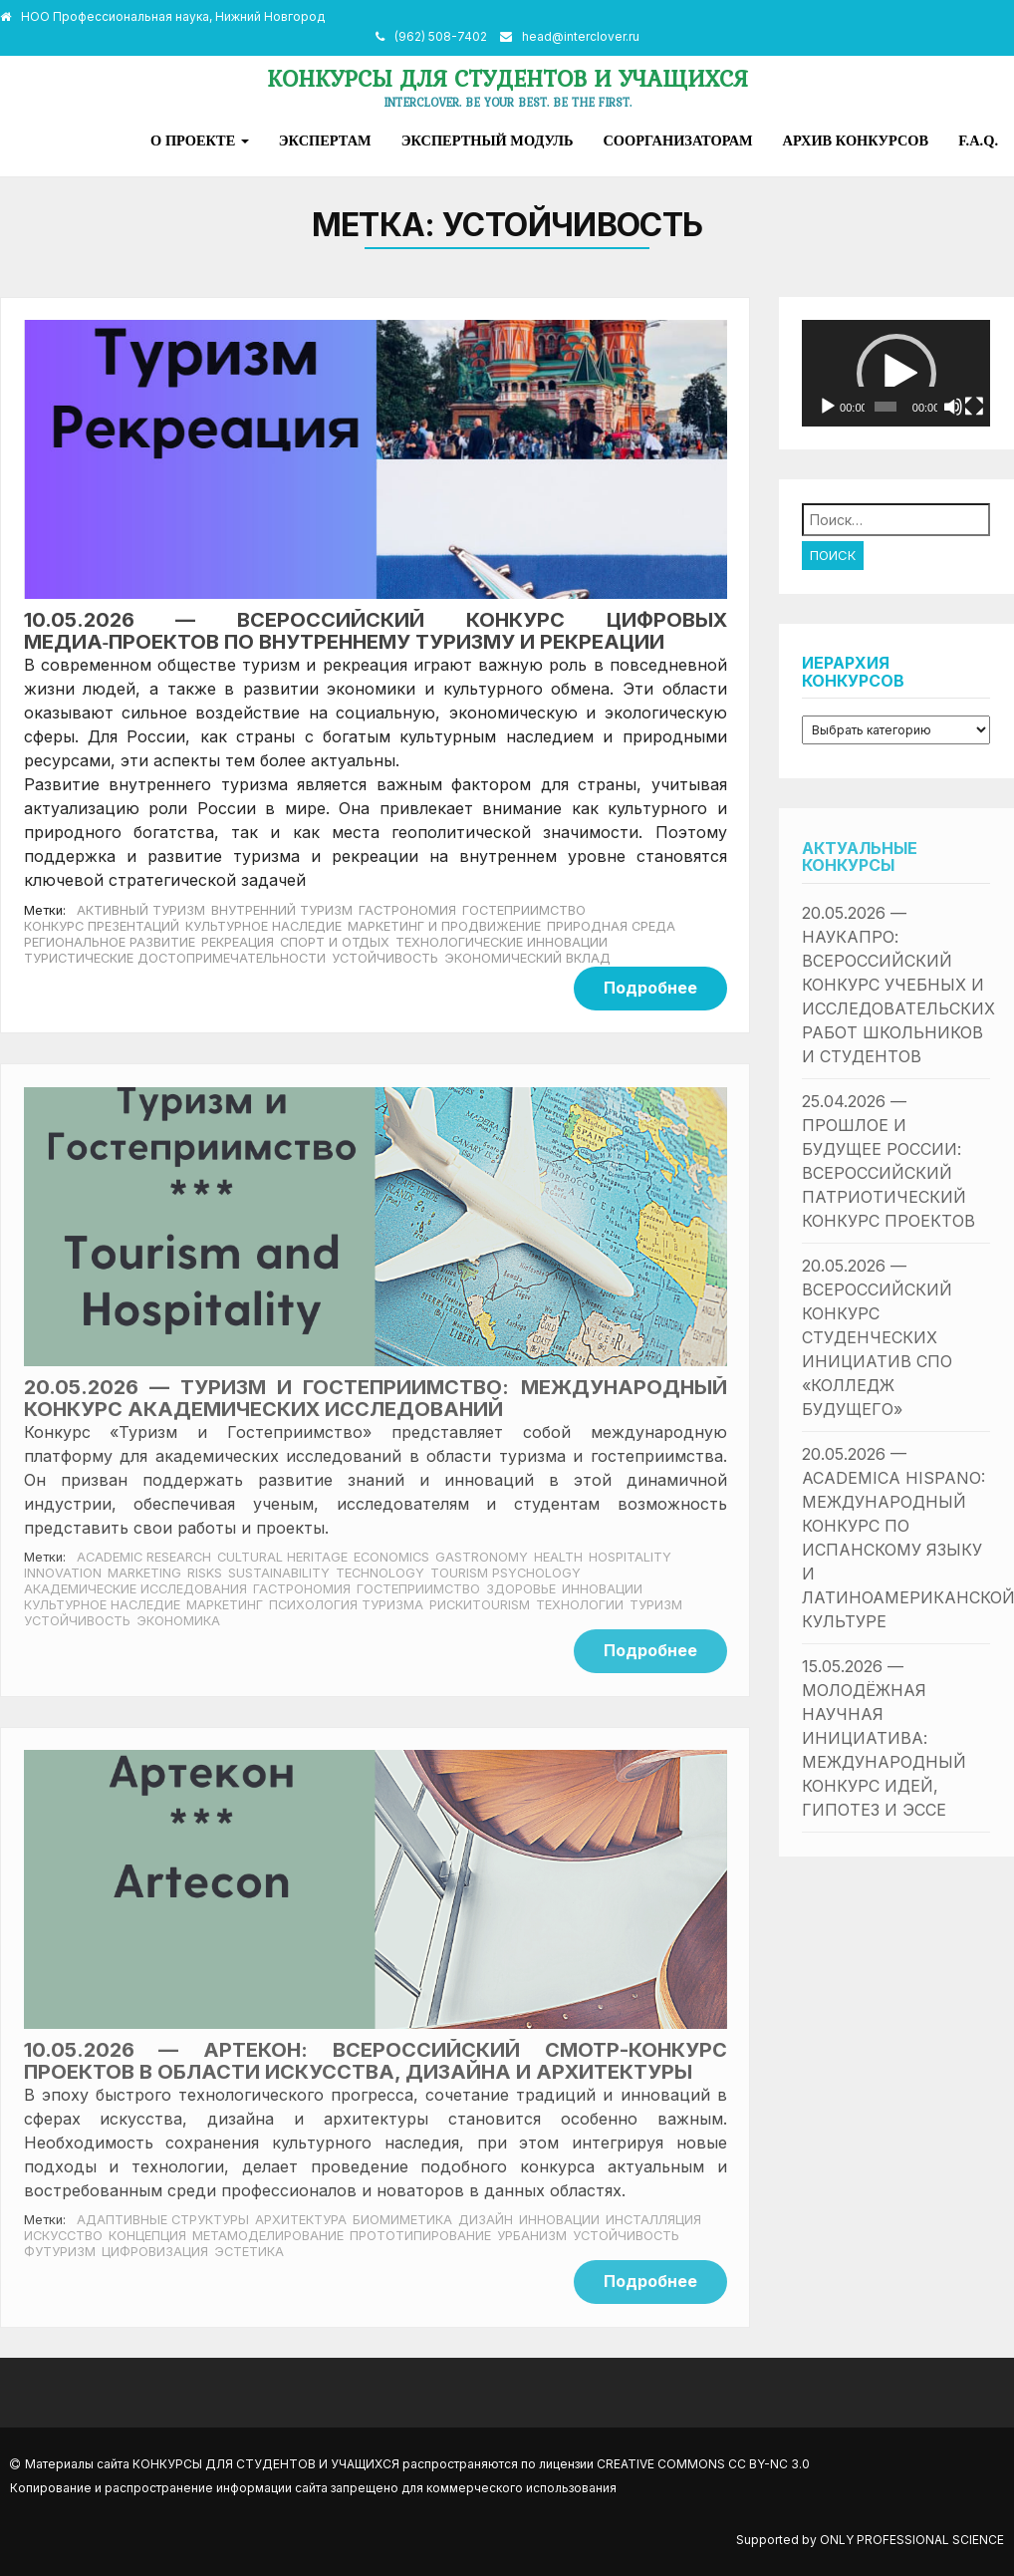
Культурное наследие (263, 926)
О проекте (199, 140)
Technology (380, 1573)
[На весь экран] (974, 407)
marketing (144, 1573)
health (558, 1557)
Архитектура (301, 2219)
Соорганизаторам (677, 140)
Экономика (178, 1620)
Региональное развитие (109, 942)
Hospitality (630, 1557)
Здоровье (521, 1588)
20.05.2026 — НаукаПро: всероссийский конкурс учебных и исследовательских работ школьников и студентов (898, 984)
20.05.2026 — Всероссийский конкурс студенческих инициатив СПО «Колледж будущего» (877, 1337)
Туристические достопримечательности (175, 958)
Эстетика (249, 2251)
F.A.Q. (978, 140)
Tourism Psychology (505, 1573)
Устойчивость (385, 958)
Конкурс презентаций (101, 926)
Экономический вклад (527, 958)
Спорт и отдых (334, 942)
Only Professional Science (912, 2539)
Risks (204, 1573)
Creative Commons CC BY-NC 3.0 (703, 2463)
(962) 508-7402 (440, 36)
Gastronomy (481, 1557)
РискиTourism (479, 1604)
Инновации (602, 1588)
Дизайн (485, 2219)
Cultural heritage (282, 1557)
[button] (896, 374)
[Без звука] (953, 407)
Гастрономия (407, 910)
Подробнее (650, 988)
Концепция (147, 2235)
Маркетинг (224, 1604)
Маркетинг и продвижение (444, 926)
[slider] (885, 407)
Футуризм (60, 2251)
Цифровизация (155, 2251)
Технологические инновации (501, 942)
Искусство (63, 2235)
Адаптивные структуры (163, 2219)
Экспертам (325, 140)
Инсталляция (653, 2219)
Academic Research (144, 1557)
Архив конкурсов (856, 140)
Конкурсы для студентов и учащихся (507, 78)
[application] (896, 373)
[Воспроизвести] (828, 407)
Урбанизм (532, 2235)
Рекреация (237, 942)
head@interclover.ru (580, 36)
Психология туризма (346, 1604)
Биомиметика (402, 2219)
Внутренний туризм (282, 910)
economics (391, 1557)
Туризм (656, 1604)
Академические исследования (135, 1588)
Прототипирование (420, 2235)
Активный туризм (141, 910)
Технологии (580, 1604)
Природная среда (611, 926)
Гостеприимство (524, 910)
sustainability (279, 1573)
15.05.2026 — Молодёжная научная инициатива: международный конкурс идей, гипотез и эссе (884, 1738)
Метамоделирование (268, 2235)
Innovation (63, 1573)
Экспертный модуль (487, 140)
